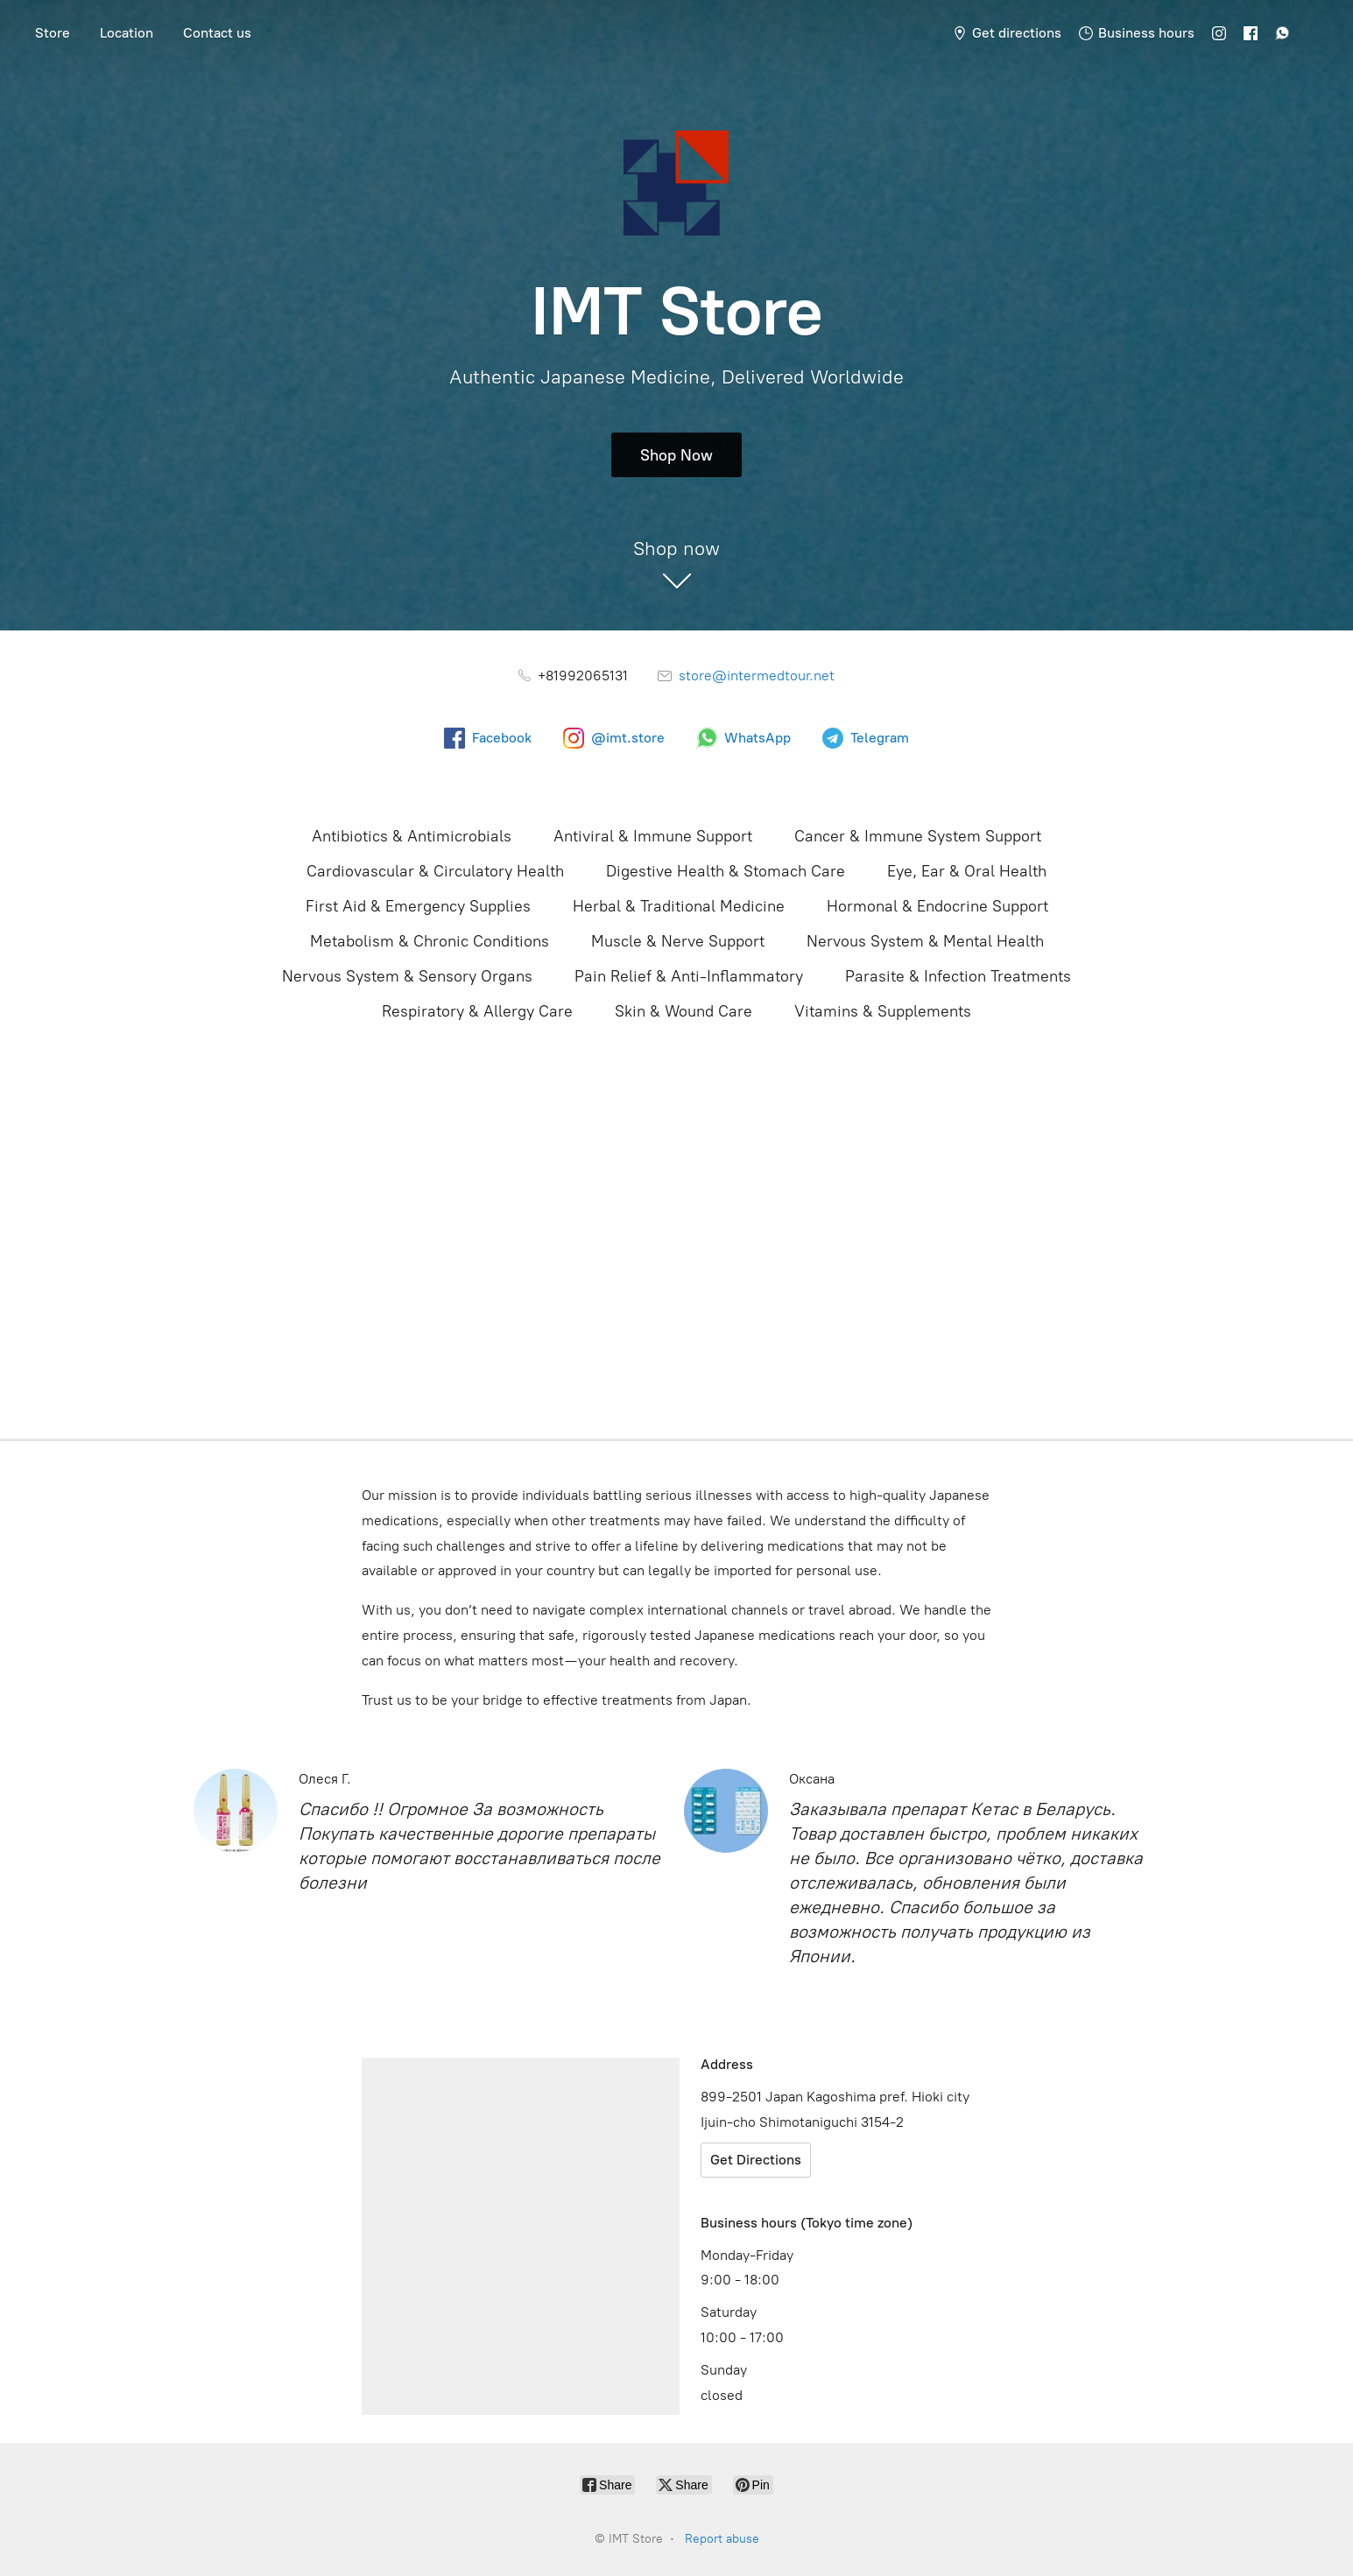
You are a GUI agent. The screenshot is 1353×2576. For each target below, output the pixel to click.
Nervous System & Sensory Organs (407, 976)
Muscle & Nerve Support (678, 941)
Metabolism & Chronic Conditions (429, 941)
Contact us (217, 33)
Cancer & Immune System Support (917, 836)
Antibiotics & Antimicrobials (411, 836)
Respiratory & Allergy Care (477, 1011)
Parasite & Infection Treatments (958, 976)
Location (126, 33)
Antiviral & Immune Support (652, 836)
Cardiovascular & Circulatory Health (435, 871)
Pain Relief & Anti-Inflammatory (688, 976)
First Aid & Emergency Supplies (418, 906)
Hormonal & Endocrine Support (937, 906)
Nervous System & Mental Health (925, 941)
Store (52, 33)
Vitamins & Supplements (882, 1011)
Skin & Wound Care (683, 1011)
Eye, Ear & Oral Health (966, 871)
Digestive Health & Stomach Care (725, 871)
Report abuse (722, 2538)
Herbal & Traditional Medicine (679, 906)
